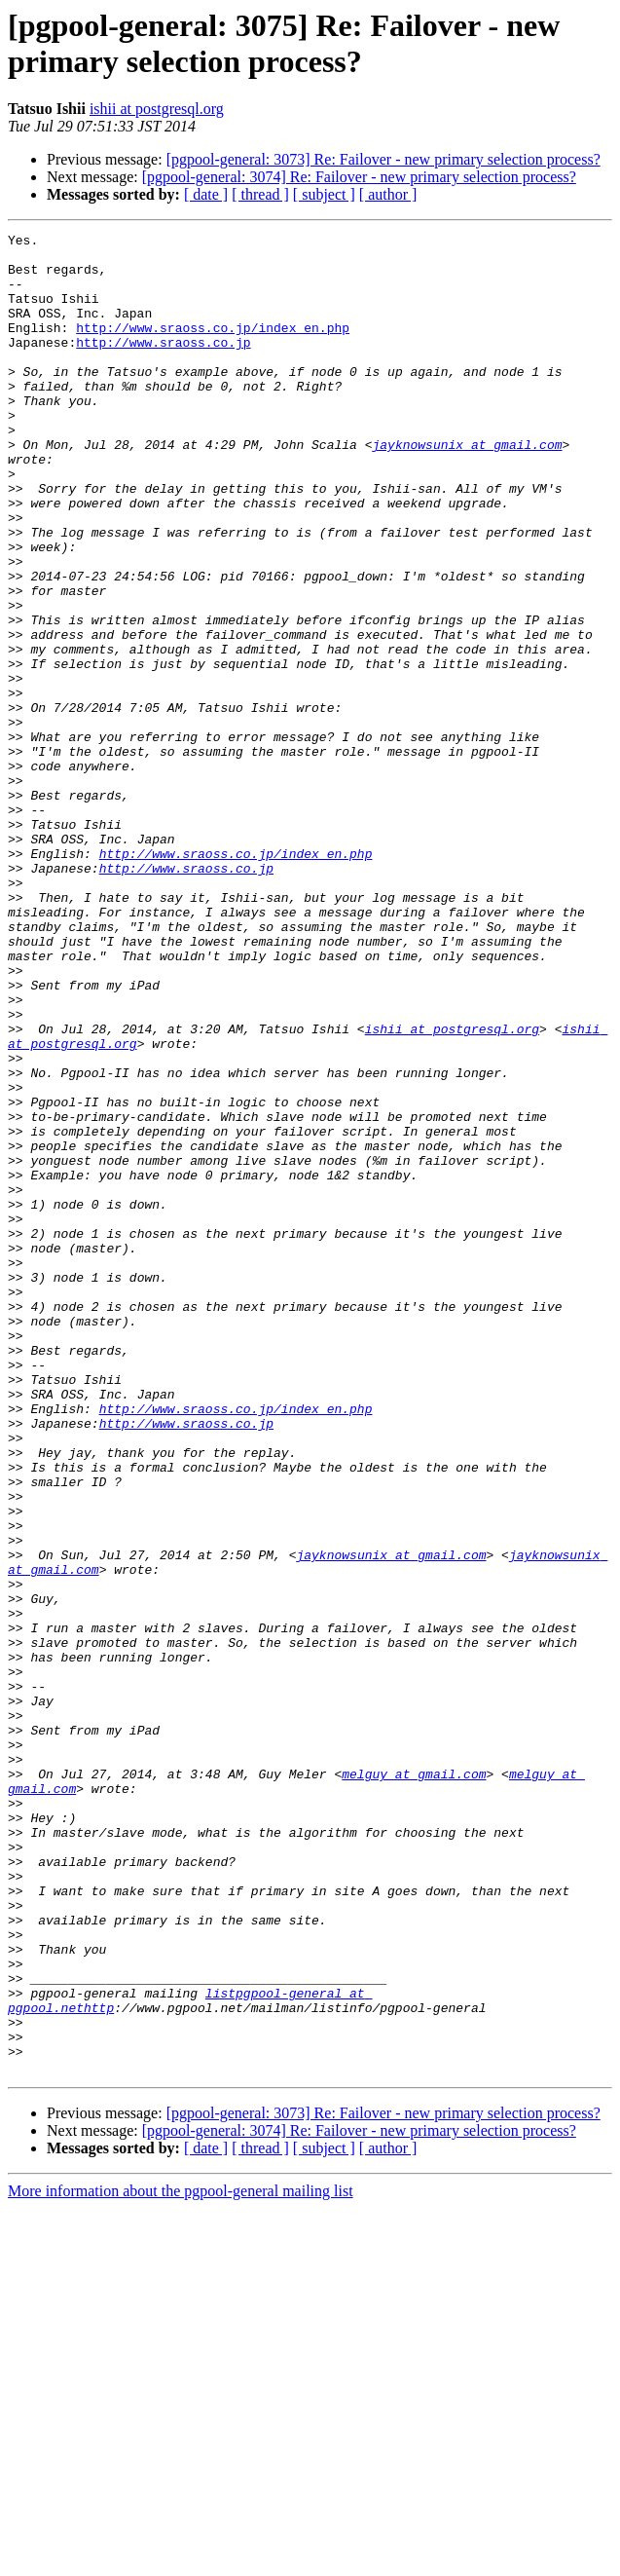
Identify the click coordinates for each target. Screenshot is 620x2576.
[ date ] (206, 194)
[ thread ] (260, 194)
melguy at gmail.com (414, 2083)
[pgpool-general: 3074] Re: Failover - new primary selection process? (359, 176)
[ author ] (388, 194)
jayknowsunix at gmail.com (467, 488)
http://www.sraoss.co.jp (163, 365)
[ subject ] (324, 194)
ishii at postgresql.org (157, 108)
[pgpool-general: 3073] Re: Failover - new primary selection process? (383, 159)
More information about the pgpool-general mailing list (180, 2559)
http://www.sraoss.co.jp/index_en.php (212, 347)
